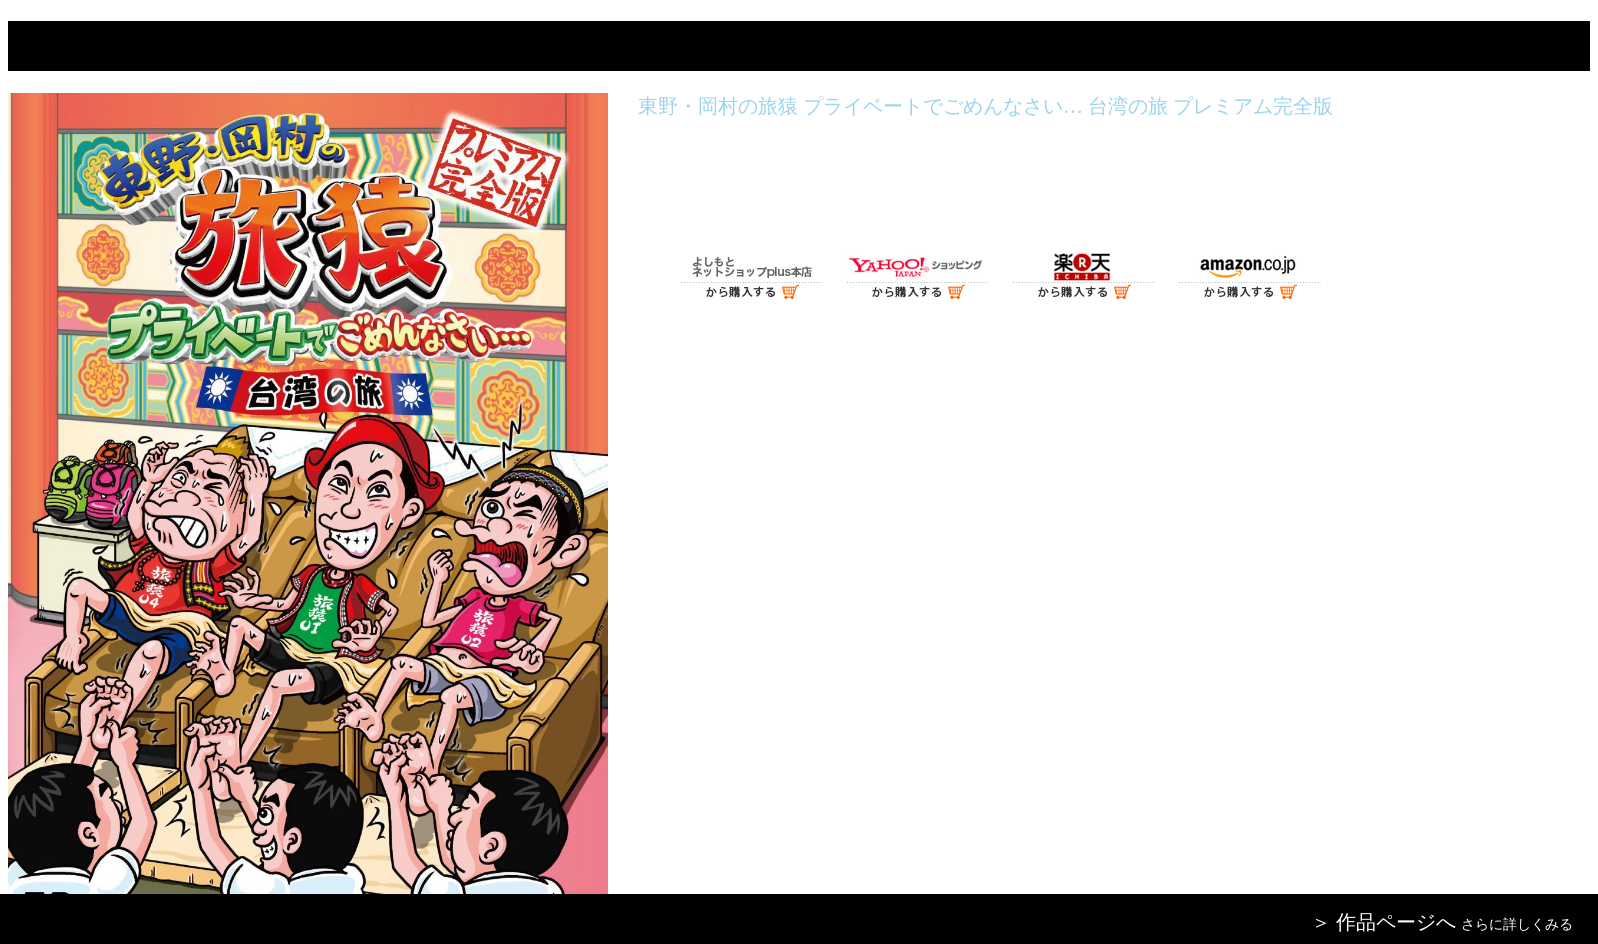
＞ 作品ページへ (1383, 922)
